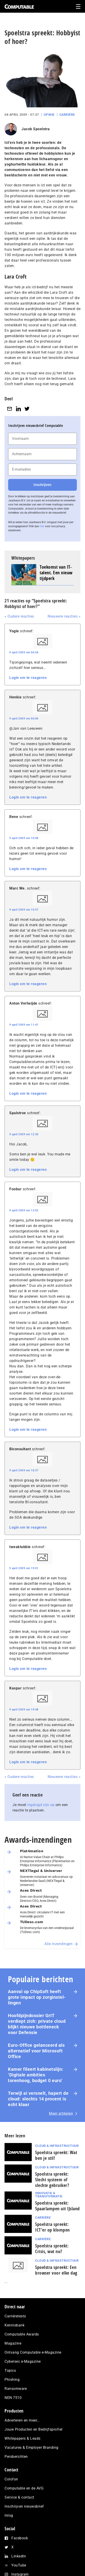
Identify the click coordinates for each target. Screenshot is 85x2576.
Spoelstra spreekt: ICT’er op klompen (52, 2227)
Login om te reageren (28, 678)
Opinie (49, 114)
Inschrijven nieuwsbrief (24, 2506)
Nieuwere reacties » (64, 616)
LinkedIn (18, 2556)
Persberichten (16, 2456)
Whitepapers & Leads (23, 2438)
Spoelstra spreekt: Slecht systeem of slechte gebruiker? (52, 2179)
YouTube (18, 2565)
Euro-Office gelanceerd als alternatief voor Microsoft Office (36, 2050)
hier (42, 526)
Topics (10, 2370)
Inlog (9, 2515)
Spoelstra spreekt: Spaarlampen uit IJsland (57, 2206)
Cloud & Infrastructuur (57, 2146)
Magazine (13, 2343)
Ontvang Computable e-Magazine (33, 2352)
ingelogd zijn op (40, 1805)
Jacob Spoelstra (36, 129)
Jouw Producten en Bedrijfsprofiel (34, 2429)
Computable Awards (22, 2334)
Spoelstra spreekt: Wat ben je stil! (56, 2155)
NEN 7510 (13, 2398)
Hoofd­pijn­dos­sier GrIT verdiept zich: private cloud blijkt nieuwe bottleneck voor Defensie (37, 2024)
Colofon (11, 2479)
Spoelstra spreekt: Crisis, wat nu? (51, 2248)
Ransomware (16, 2388)
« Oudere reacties (19, 616)
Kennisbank (14, 2325)
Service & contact (19, 2497)
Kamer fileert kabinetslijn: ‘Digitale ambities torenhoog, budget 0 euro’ (35, 2074)
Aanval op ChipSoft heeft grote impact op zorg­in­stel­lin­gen (37, 1997)
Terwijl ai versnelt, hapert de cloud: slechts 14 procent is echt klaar (38, 2098)
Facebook (19, 2538)
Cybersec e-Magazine (23, 2361)
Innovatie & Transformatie (49, 2194)
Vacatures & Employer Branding (31, 2447)
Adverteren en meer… (22, 2420)
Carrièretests (15, 2316)
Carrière (67, 114)
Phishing (12, 2379)
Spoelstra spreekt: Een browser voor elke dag (56, 2270)
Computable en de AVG (24, 2488)
